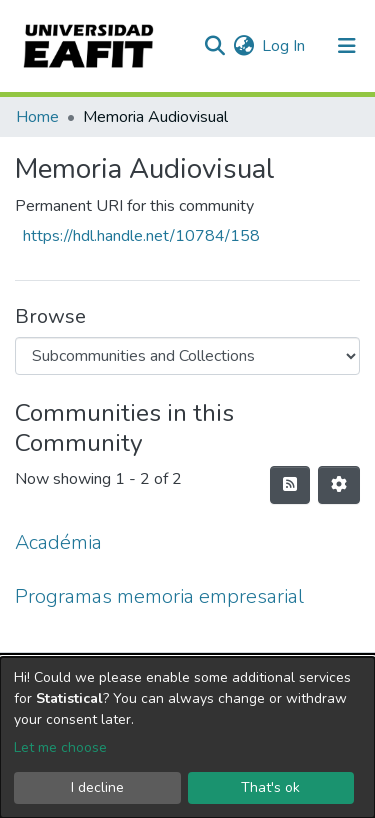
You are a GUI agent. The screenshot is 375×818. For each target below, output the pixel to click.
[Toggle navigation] (347, 46)
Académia (58, 542)
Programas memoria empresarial (159, 596)
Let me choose (60, 747)
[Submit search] (214, 46)
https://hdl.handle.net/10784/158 (141, 236)
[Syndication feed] (290, 485)
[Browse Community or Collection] (187, 356)
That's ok (270, 787)
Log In (284, 46)
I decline (97, 787)
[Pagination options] (339, 485)
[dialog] (187, 737)
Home (37, 117)
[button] (243, 46)
